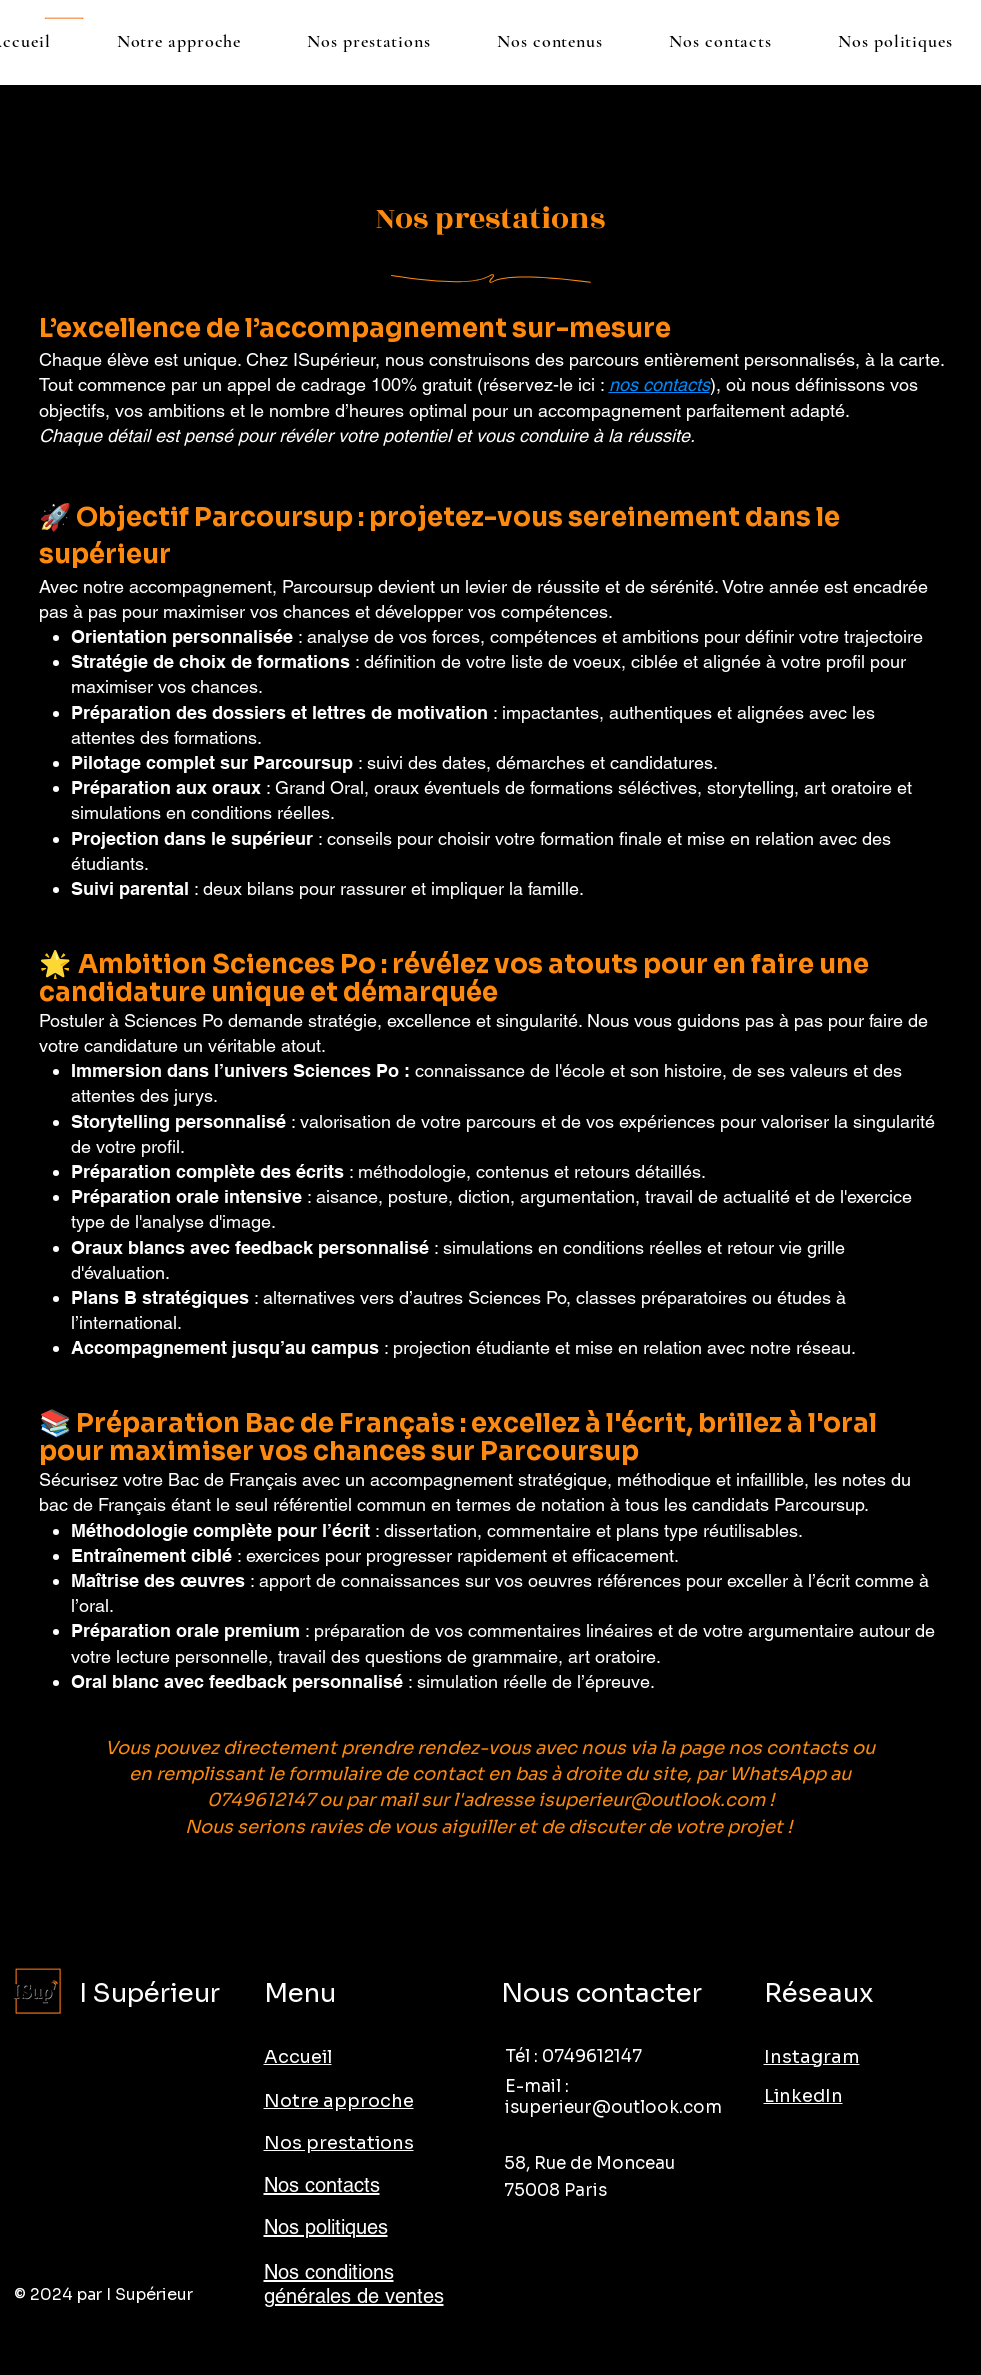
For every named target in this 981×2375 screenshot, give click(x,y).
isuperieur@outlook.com (651, 1800)
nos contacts (659, 384)
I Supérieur (149, 1993)
